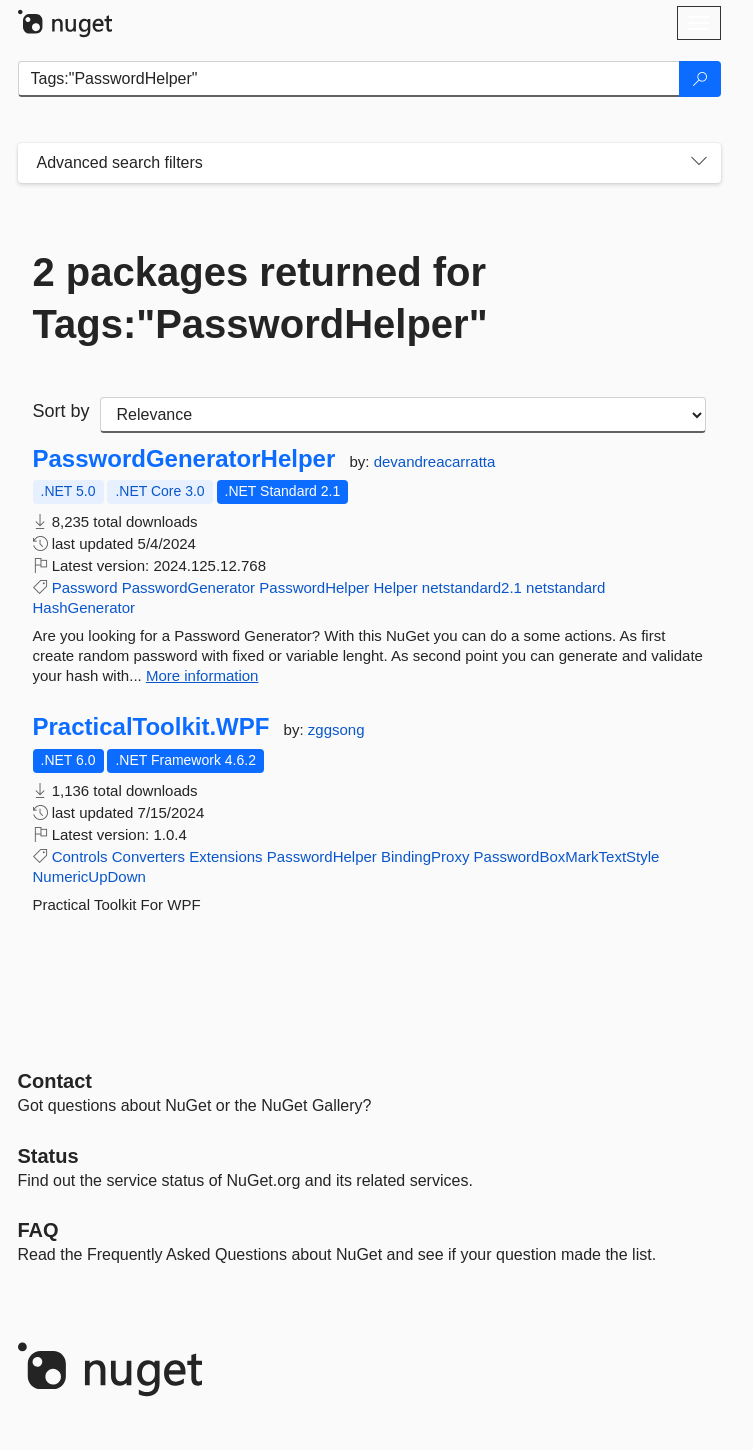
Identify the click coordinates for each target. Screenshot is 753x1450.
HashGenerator (84, 607)
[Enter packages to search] (349, 79)
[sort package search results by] (403, 415)
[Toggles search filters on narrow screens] (699, 163)
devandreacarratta (435, 461)
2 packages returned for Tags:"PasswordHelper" (260, 298)
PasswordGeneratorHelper (184, 459)
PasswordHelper (314, 587)
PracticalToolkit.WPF (151, 727)
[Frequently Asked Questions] (38, 1230)
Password (85, 587)
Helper (396, 587)
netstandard (565, 587)
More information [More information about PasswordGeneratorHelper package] (202, 675)
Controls (80, 856)
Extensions (225, 856)
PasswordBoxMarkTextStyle (567, 856)
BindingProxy (425, 856)
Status (48, 1156)
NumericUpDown (89, 876)
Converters (148, 856)
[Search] (700, 79)
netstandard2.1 (472, 587)
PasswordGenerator (188, 587)
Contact (55, 1081)
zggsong (336, 729)
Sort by (61, 411)
